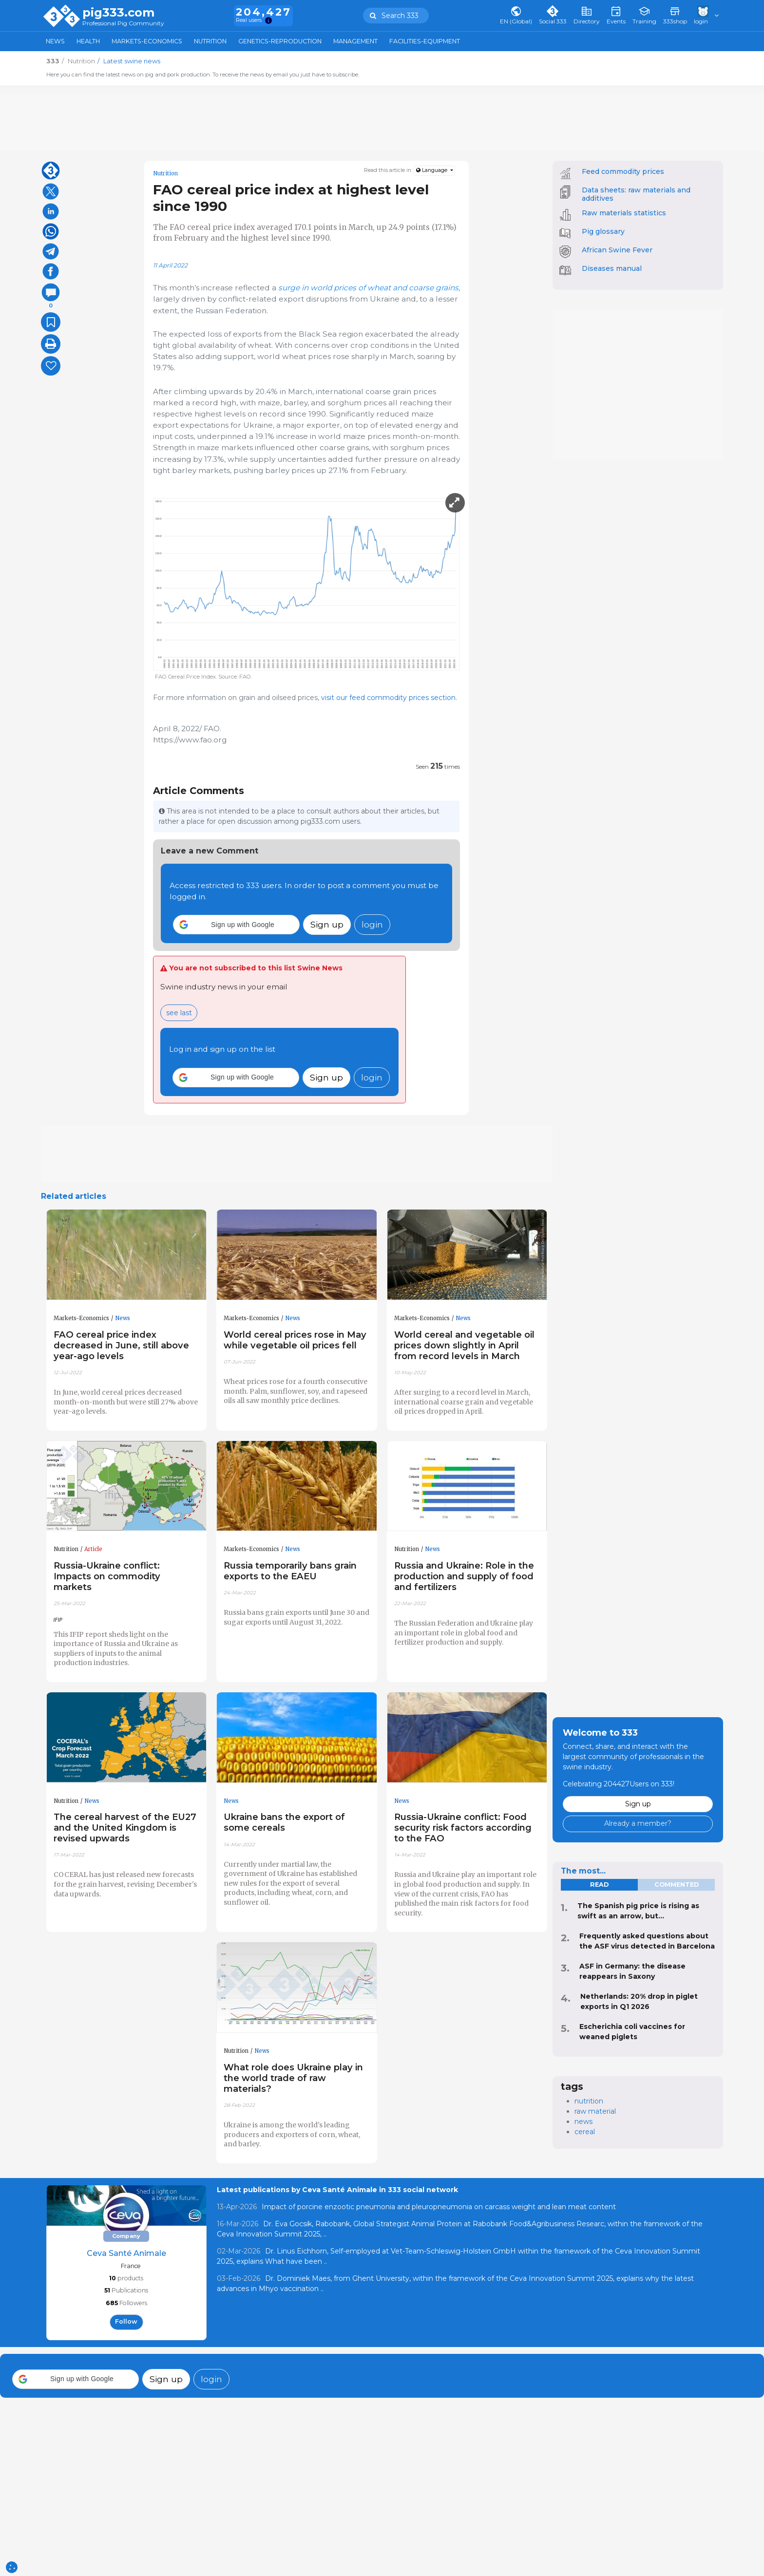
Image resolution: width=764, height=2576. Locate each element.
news (583, 2121)
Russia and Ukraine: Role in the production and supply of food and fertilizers (464, 1576)
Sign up (327, 924)
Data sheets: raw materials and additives (636, 194)
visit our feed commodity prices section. (388, 697)
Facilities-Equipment (424, 41)
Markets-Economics (147, 41)
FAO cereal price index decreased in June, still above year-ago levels (121, 1345)
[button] (236, 924)
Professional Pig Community (123, 23)
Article (93, 1549)
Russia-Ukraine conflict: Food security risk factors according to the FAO (463, 1827)
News (55, 41)
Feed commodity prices (623, 171)
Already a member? (637, 1823)
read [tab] (599, 1884)
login (372, 924)
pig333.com (118, 13)
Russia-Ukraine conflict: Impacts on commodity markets (107, 1576)
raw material (595, 2111)
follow (126, 2321)
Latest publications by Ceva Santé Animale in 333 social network (337, 2189)
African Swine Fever (617, 250)
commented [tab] (676, 1884)
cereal (584, 2131)
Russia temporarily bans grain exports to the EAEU (290, 1571)
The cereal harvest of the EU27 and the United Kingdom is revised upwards (125, 1827)
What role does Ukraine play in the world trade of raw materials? (293, 2078)
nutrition (588, 2101)
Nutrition (210, 41)
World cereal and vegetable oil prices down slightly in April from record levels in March (464, 1345)
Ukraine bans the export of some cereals (284, 1822)
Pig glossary (603, 231)
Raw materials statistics (624, 212)
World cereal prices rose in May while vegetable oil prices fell (295, 1340)
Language (432, 170)
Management (355, 41)
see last (179, 1012)
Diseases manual (612, 268)
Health (88, 41)
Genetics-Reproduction (280, 41)
